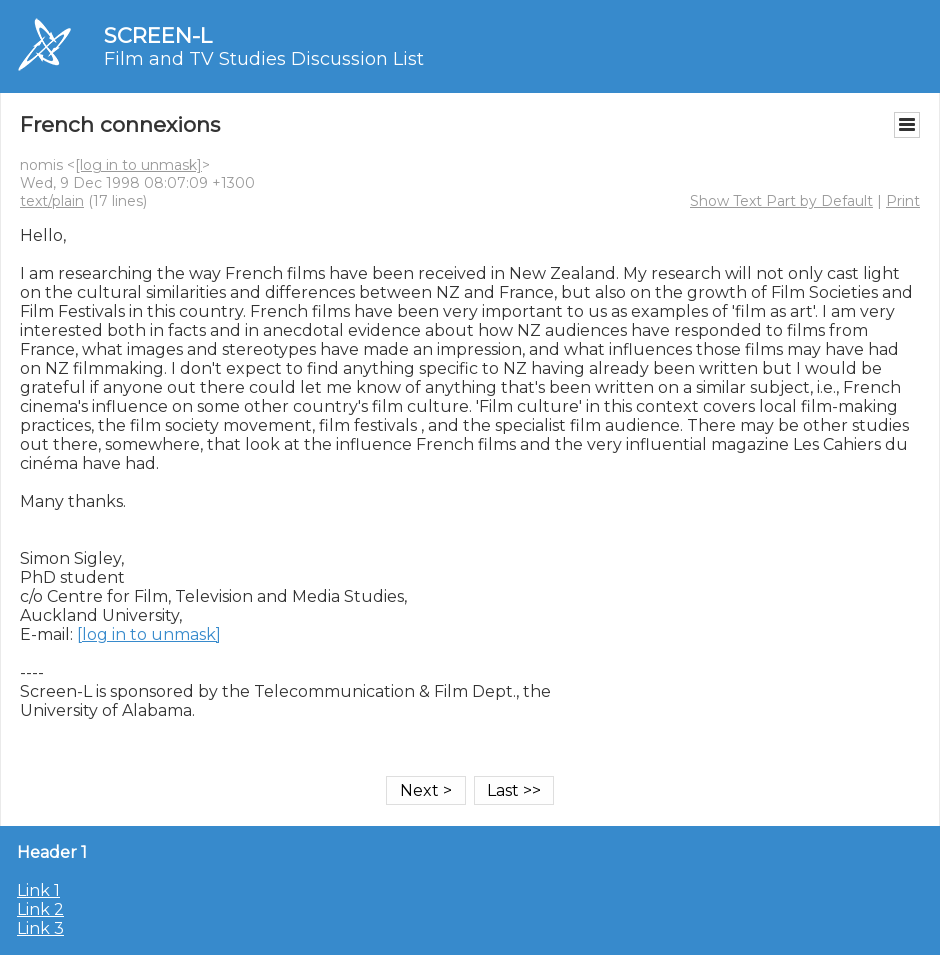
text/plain (52, 201)
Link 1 (38, 890)
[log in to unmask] (138, 165)
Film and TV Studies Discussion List (264, 59)
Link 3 (40, 928)
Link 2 (40, 909)
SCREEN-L (158, 35)
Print (903, 201)
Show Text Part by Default (781, 201)
